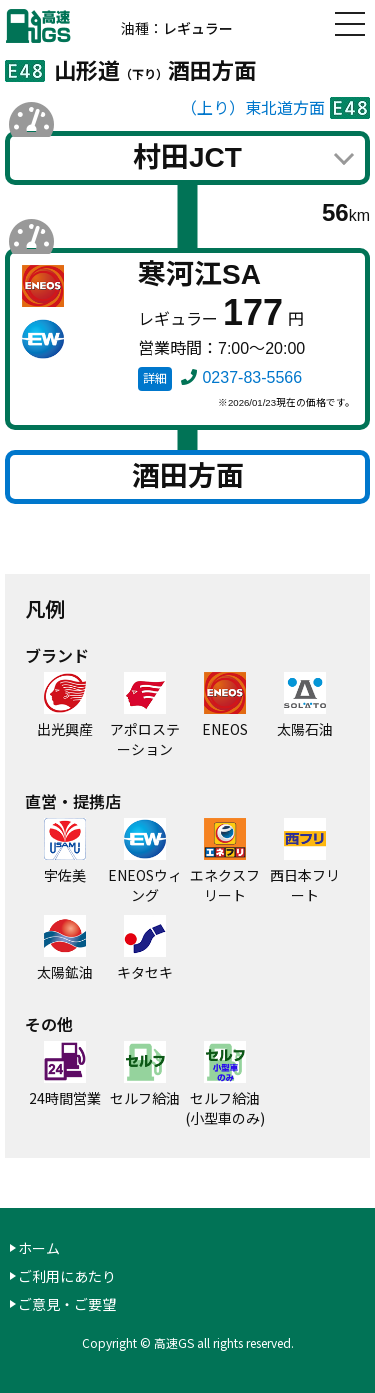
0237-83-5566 (252, 377)
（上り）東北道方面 (253, 108)
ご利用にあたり (67, 1276)
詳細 (155, 379)
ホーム (39, 1248)
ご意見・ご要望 (67, 1304)
